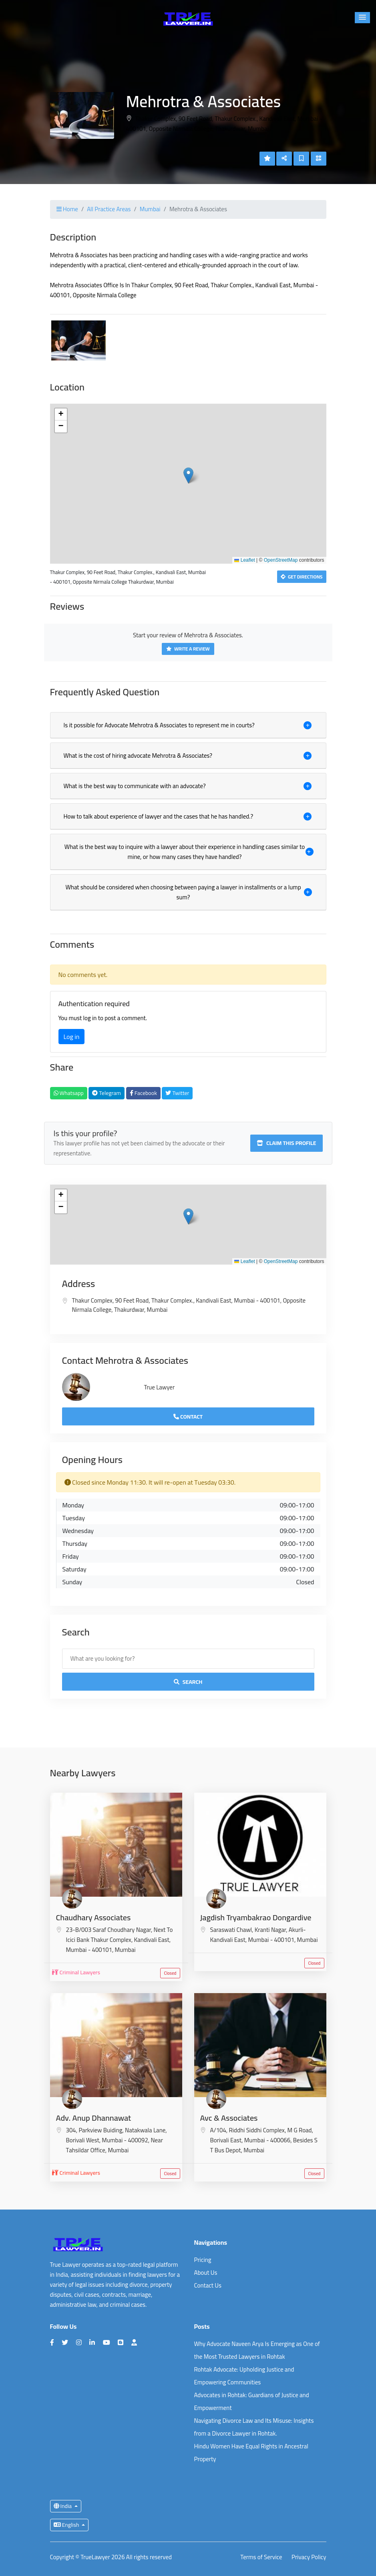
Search (188, 1682)
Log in (72, 1037)
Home (67, 209)
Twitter (177, 1093)
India (63, 2506)
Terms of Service (261, 2557)
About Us (205, 2272)
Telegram (106, 1093)
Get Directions (301, 576)
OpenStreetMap (281, 560)
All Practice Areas (109, 209)
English (67, 2525)
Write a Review (187, 648)
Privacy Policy (309, 2557)
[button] (362, 17)
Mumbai (150, 209)
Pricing (202, 2260)
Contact (188, 1416)
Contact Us (207, 2285)
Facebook (143, 1093)
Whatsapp (69, 1093)
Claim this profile (286, 1143)
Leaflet (244, 560)
